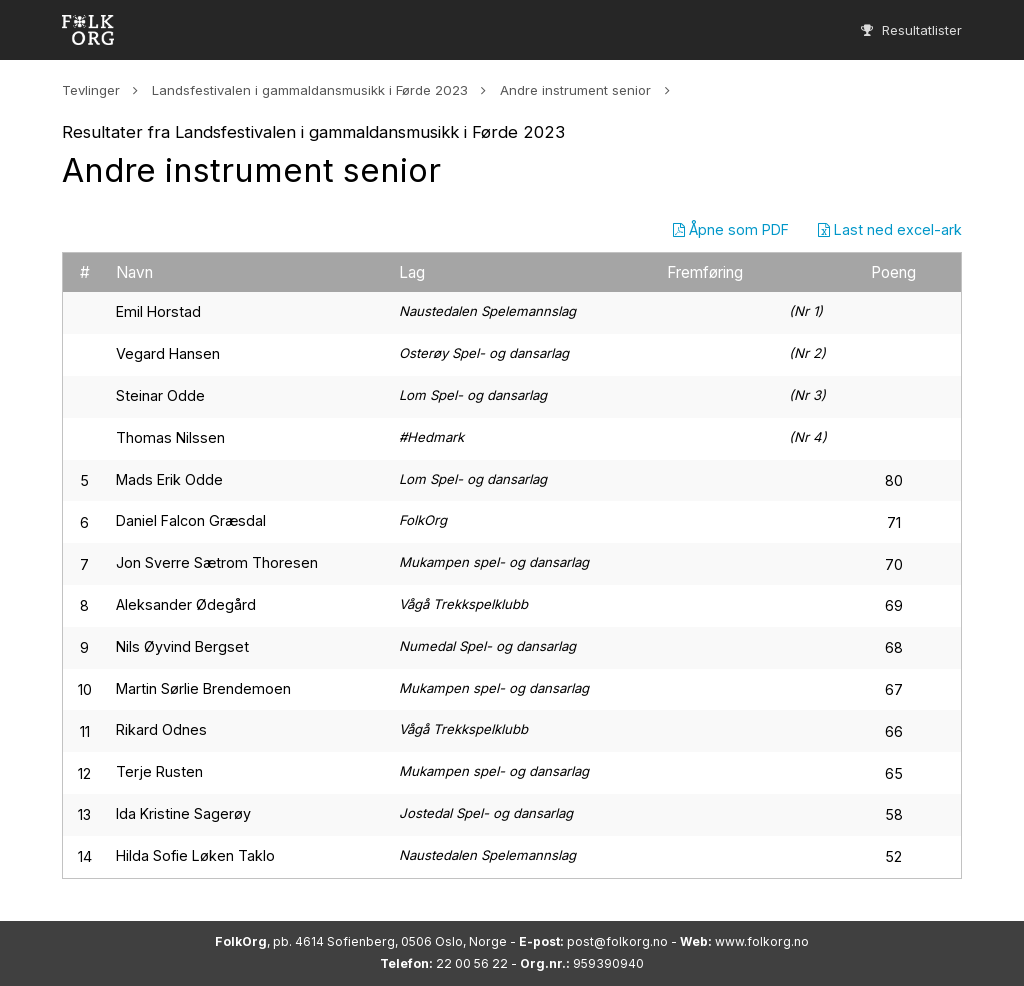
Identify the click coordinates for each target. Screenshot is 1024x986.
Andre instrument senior (575, 90)
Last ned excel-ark (890, 229)
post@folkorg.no (617, 941)
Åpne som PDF (731, 229)
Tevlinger (91, 90)
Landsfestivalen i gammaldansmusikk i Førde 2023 (310, 90)
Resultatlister (911, 30)
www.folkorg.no (762, 941)
